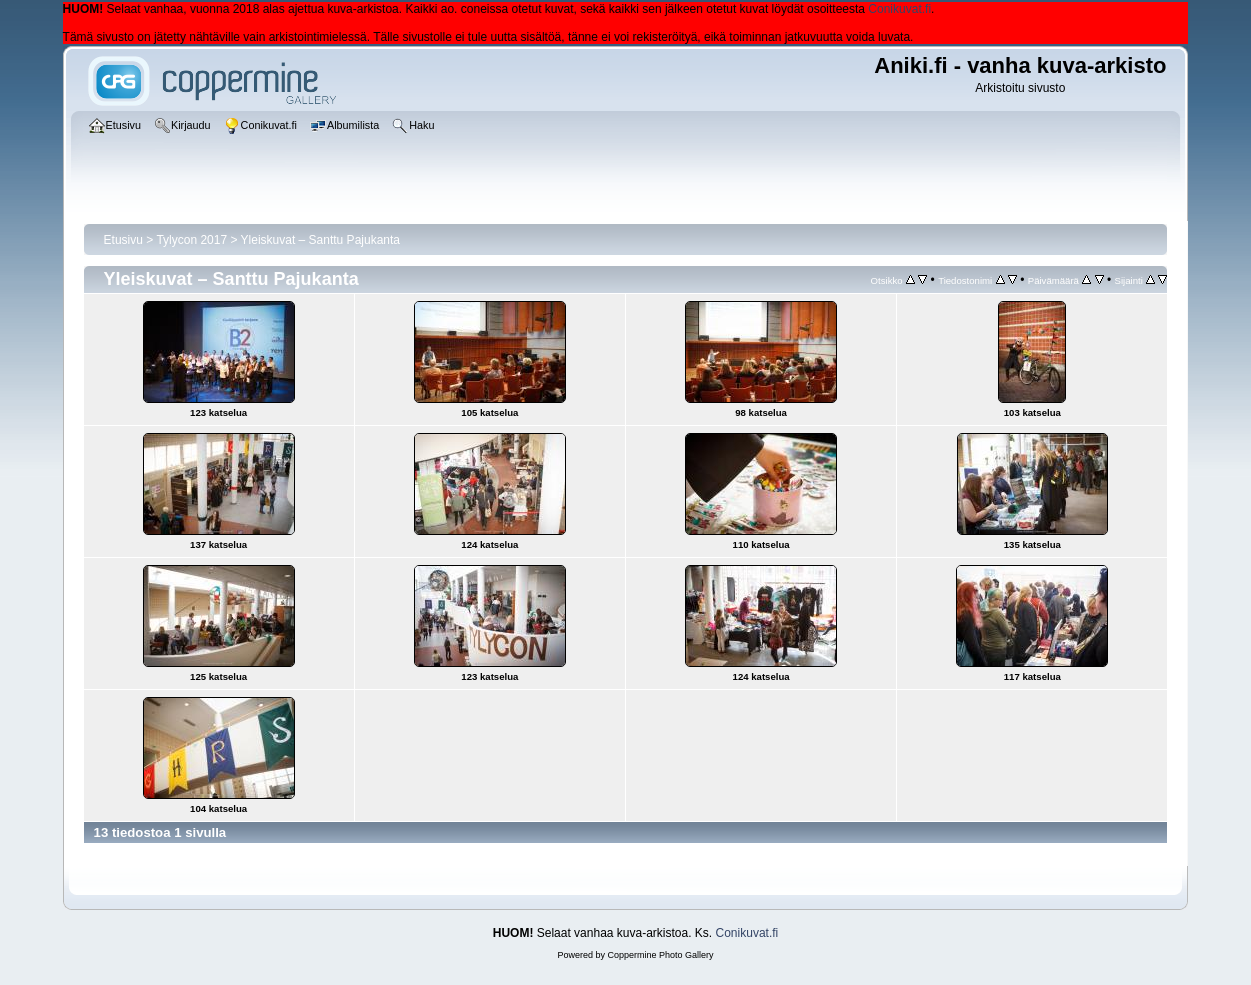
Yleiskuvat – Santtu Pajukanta (320, 240)
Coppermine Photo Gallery (660, 955)
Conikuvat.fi (899, 9)
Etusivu (123, 240)
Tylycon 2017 (191, 240)
